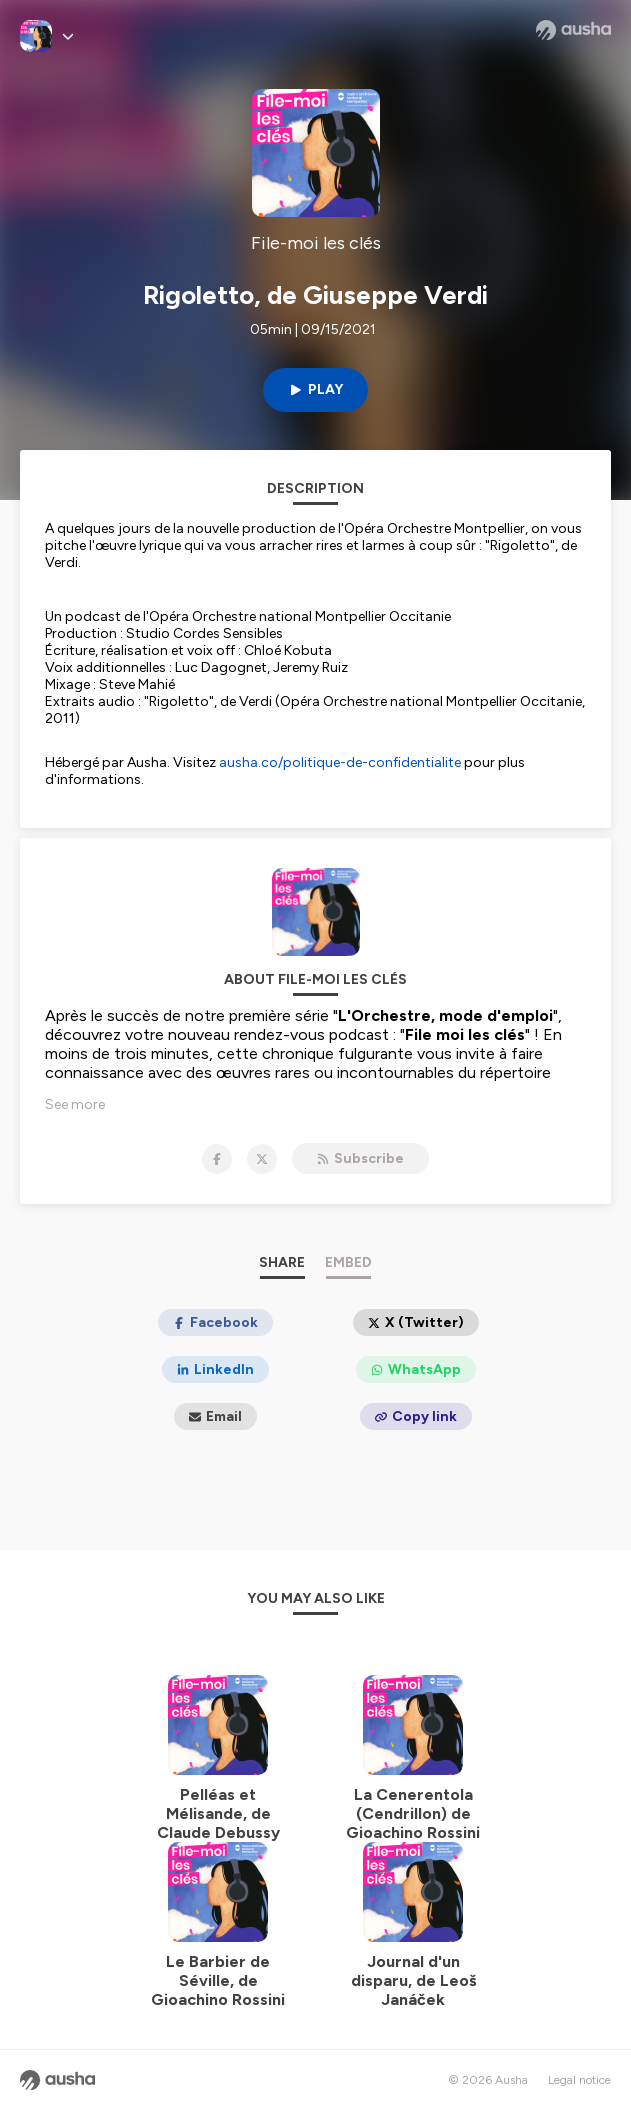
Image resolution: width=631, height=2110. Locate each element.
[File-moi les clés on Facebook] (217, 1159)
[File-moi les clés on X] (262, 1159)
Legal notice (579, 2080)
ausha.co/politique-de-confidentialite (340, 762)
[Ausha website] (573, 30)
